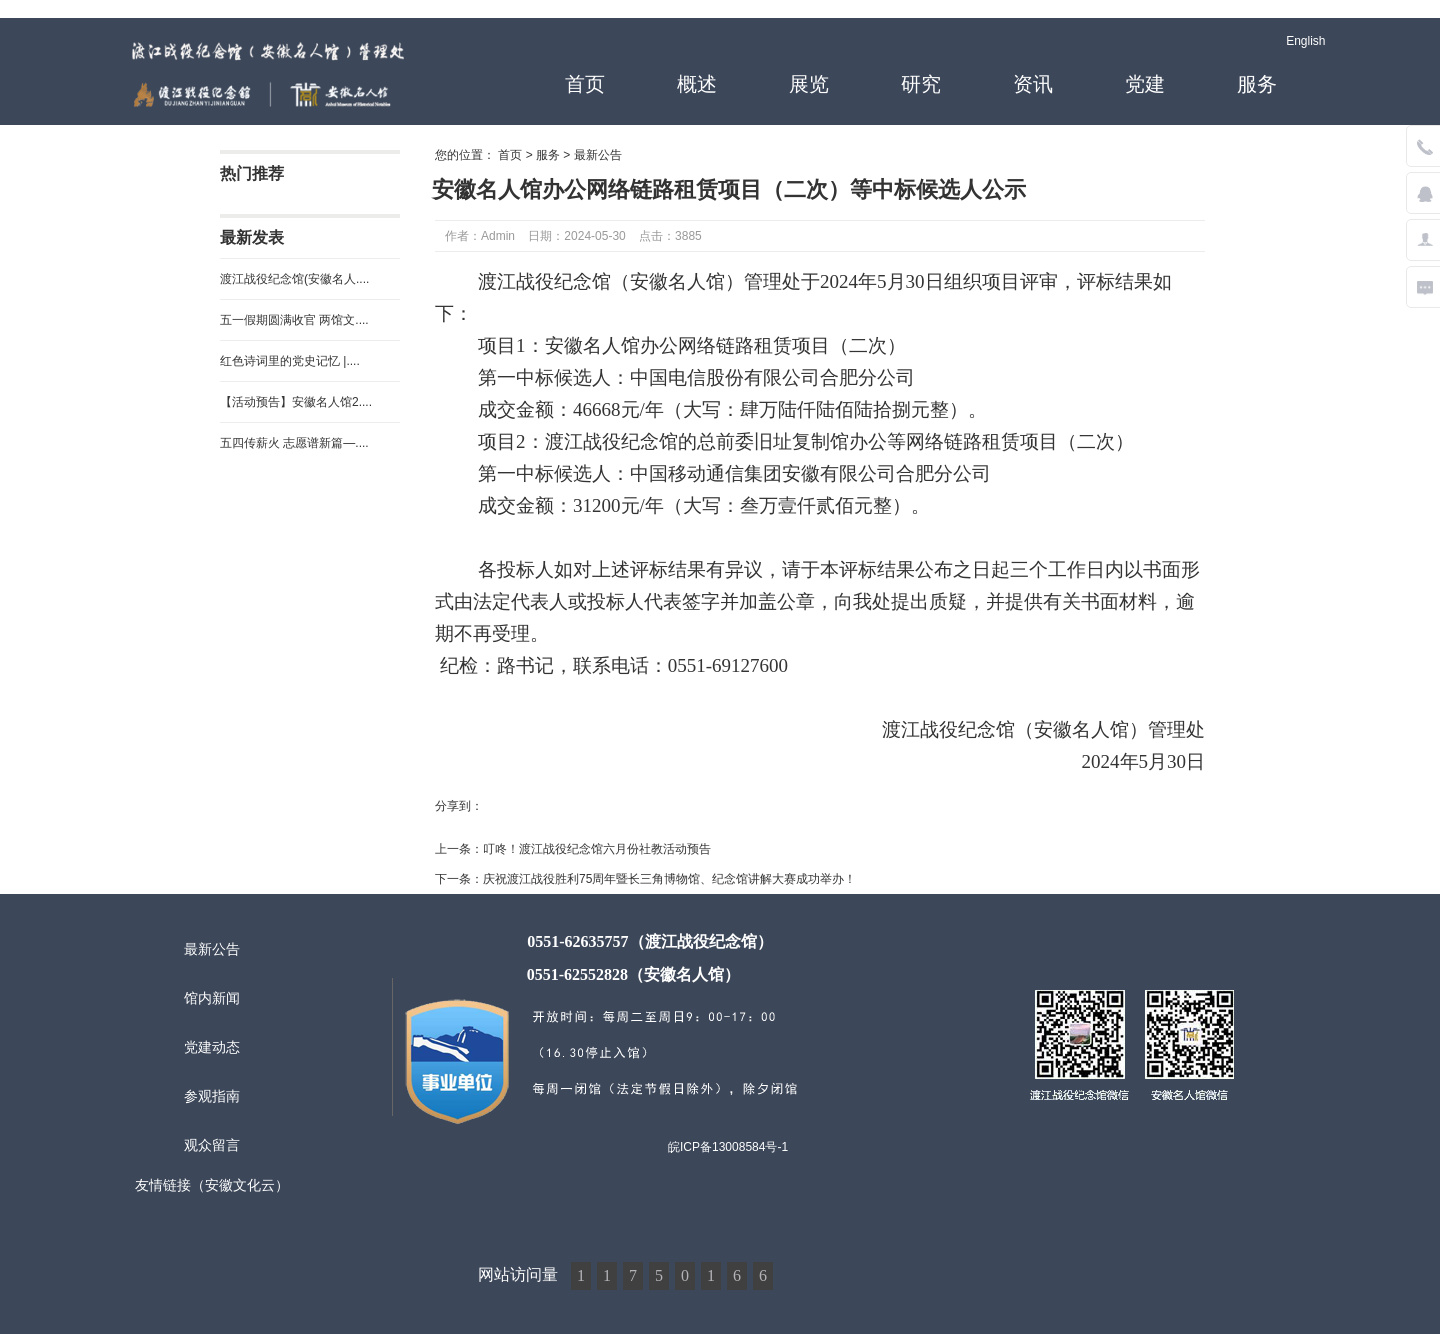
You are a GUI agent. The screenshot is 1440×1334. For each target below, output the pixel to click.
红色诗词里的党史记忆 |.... (290, 361)
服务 (1257, 84)
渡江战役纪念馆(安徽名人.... (294, 279)
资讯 (1033, 84)
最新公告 (598, 155)
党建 (1145, 84)
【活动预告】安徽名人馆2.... (296, 402)
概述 (697, 84)
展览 (809, 84)
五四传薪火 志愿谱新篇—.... (294, 443)
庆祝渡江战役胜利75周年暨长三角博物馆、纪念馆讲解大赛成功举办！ (669, 879)
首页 (585, 84)
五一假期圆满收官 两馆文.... (294, 320)
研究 (921, 84)
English (1305, 41)
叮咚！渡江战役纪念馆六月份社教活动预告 (597, 849)
